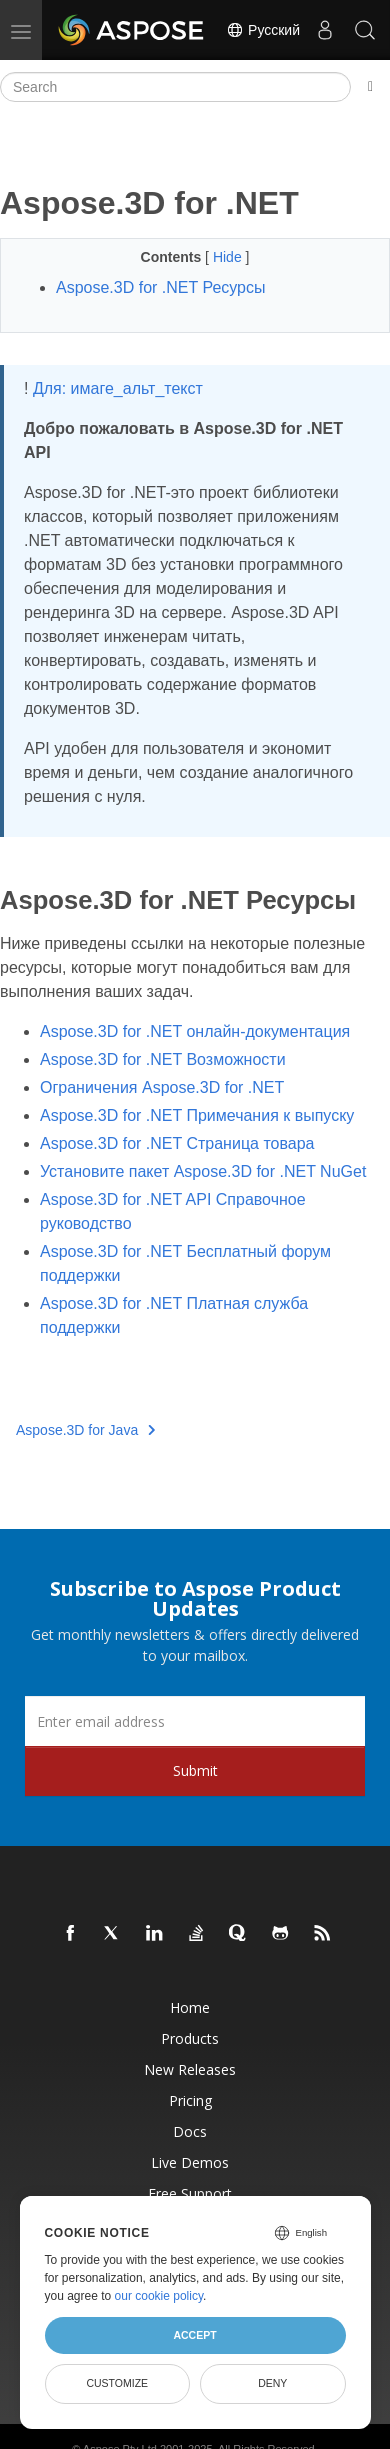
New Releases (190, 2069)
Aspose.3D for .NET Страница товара (177, 1143)
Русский (263, 30)
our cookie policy (159, 2296)
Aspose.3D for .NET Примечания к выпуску (197, 1115)
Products (190, 2038)
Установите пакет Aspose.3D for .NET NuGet (203, 1171)
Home (190, 2007)
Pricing (190, 2100)
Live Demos (190, 2162)
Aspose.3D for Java (86, 1430)
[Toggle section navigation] (370, 87)
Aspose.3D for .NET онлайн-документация (195, 1031)
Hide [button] (229, 257)
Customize (117, 2383)
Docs (190, 2131)
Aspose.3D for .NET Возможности (163, 1059)
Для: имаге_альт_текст (118, 388)
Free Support (190, 2193)
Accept (194, 2335)
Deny (272, 2383)
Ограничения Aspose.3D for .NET (162, 1087)
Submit (195, 1770)
